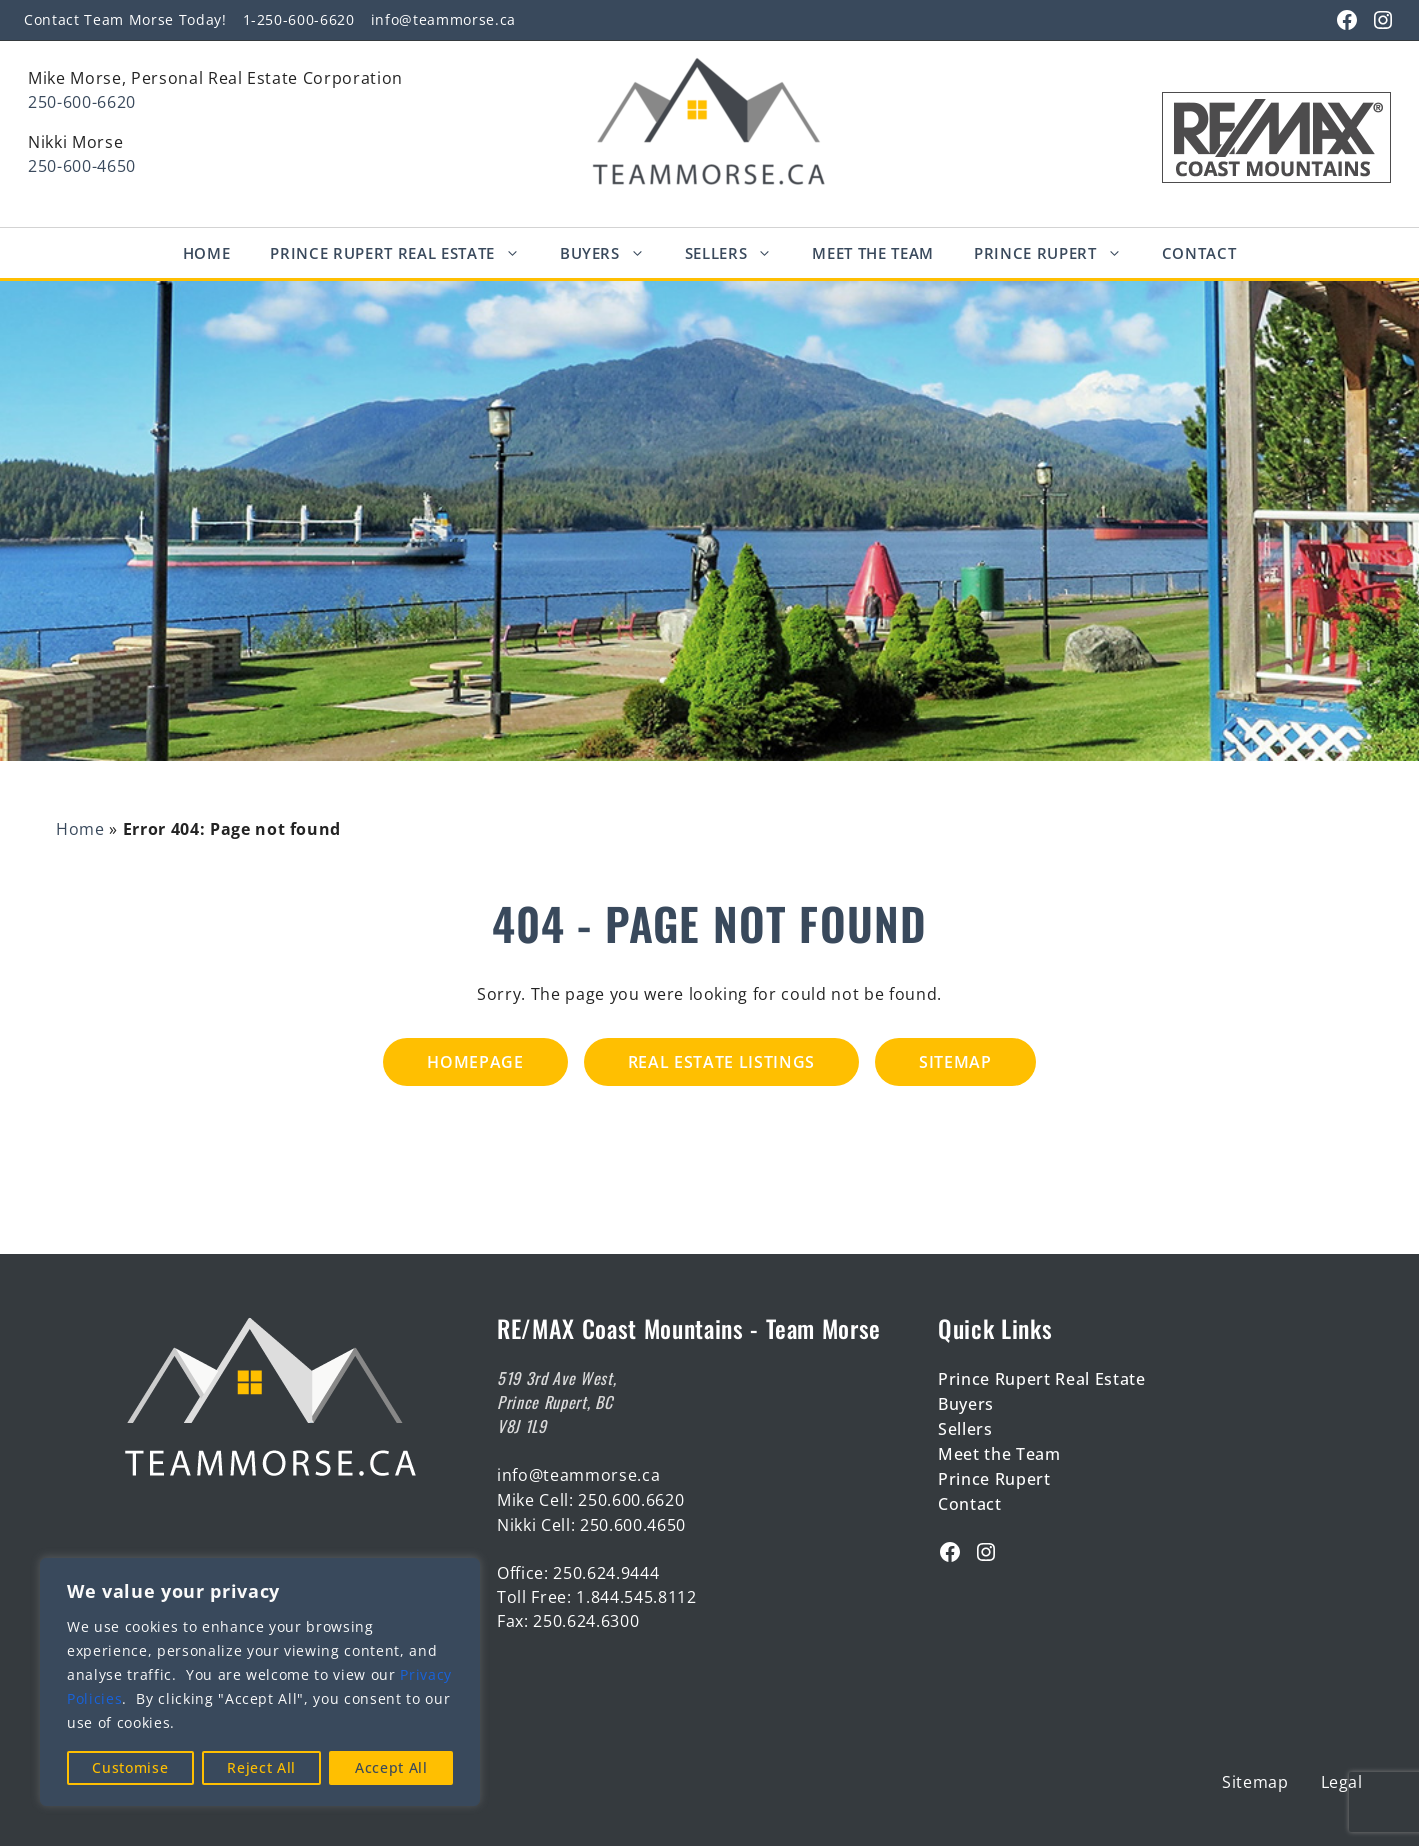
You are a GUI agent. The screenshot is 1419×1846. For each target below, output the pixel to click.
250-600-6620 (82, 102)
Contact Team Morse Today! (125, 19)
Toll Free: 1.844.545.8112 (597, 1597)
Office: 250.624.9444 (578, 1573)
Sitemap (955, 1062)
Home (207, 253)
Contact (1199, 253)
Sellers (739, 253)
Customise (130, 1767)
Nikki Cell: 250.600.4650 (591, 1525)
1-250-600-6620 (299, 19)
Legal (1342, 1782)
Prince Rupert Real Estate (405, 253)
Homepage (475, 1062)
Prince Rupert (1058, 253)
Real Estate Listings (721, 1062)
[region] (260, 1682)
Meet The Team (873, 253)
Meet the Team (999, 1454)
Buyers (612, 253)
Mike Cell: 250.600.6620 (590, 1500)
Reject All (261, 1767)
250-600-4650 (82, 166)
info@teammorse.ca (443, 19)
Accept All (391, 1767)
